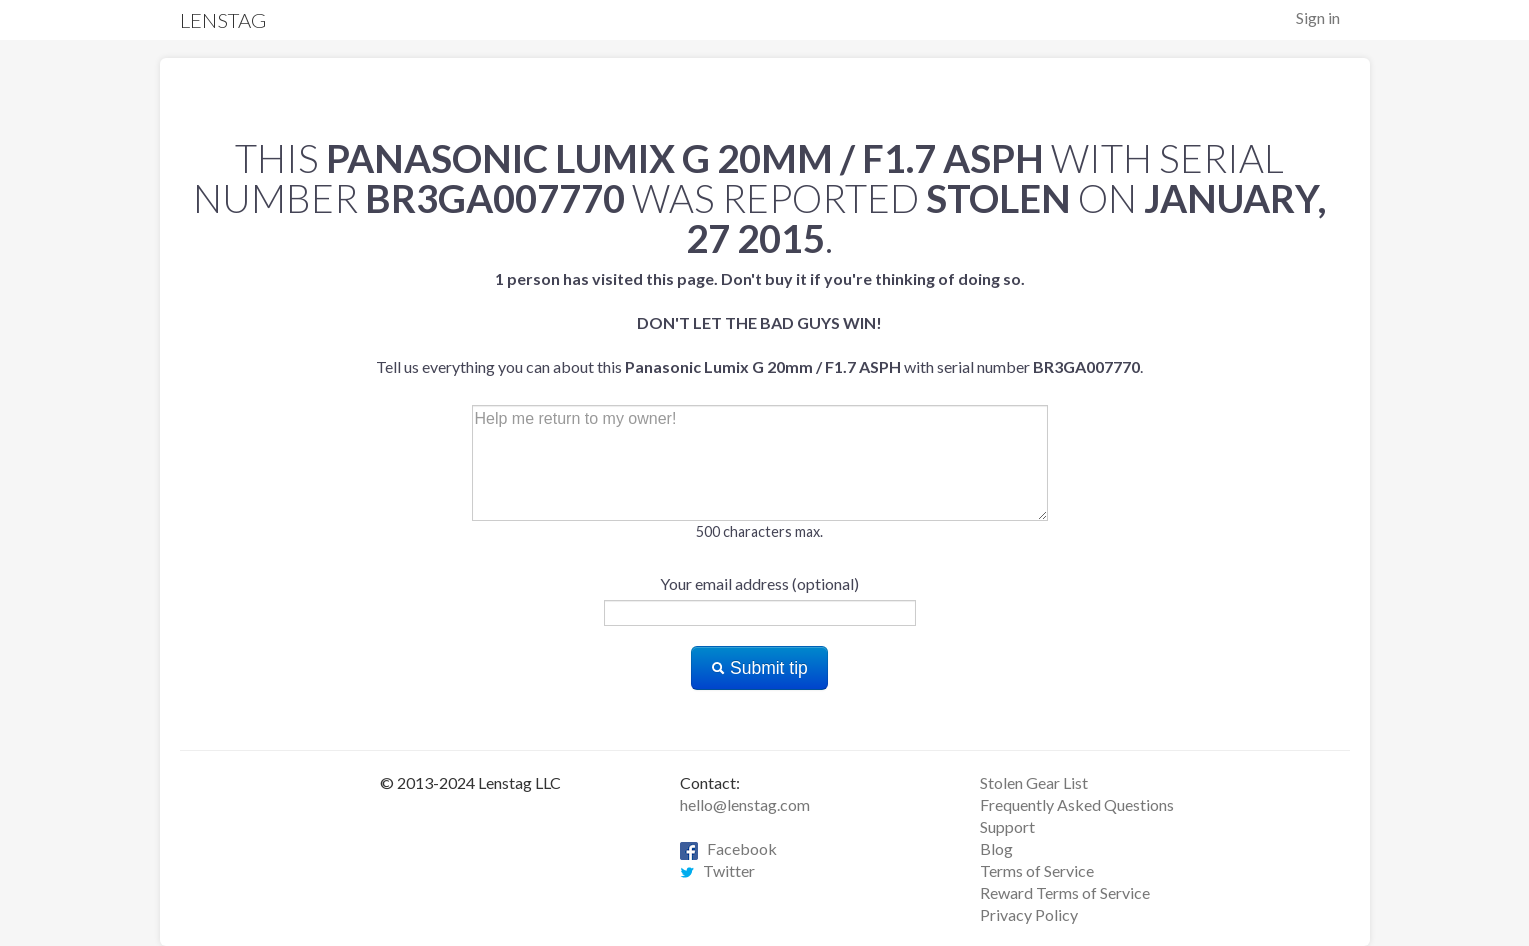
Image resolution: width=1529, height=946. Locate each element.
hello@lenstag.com (745, 804)
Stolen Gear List (1034, 782)
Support (1007, 826)
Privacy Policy (1029, 914)
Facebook (728, 848)
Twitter (717, 870)
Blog (996, 848)
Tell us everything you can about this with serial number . (759, 322)
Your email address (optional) (759, 583)
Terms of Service (1037, 870)
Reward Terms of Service (1065, 892)
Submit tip (759, 668)
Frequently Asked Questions (1077, 804)
